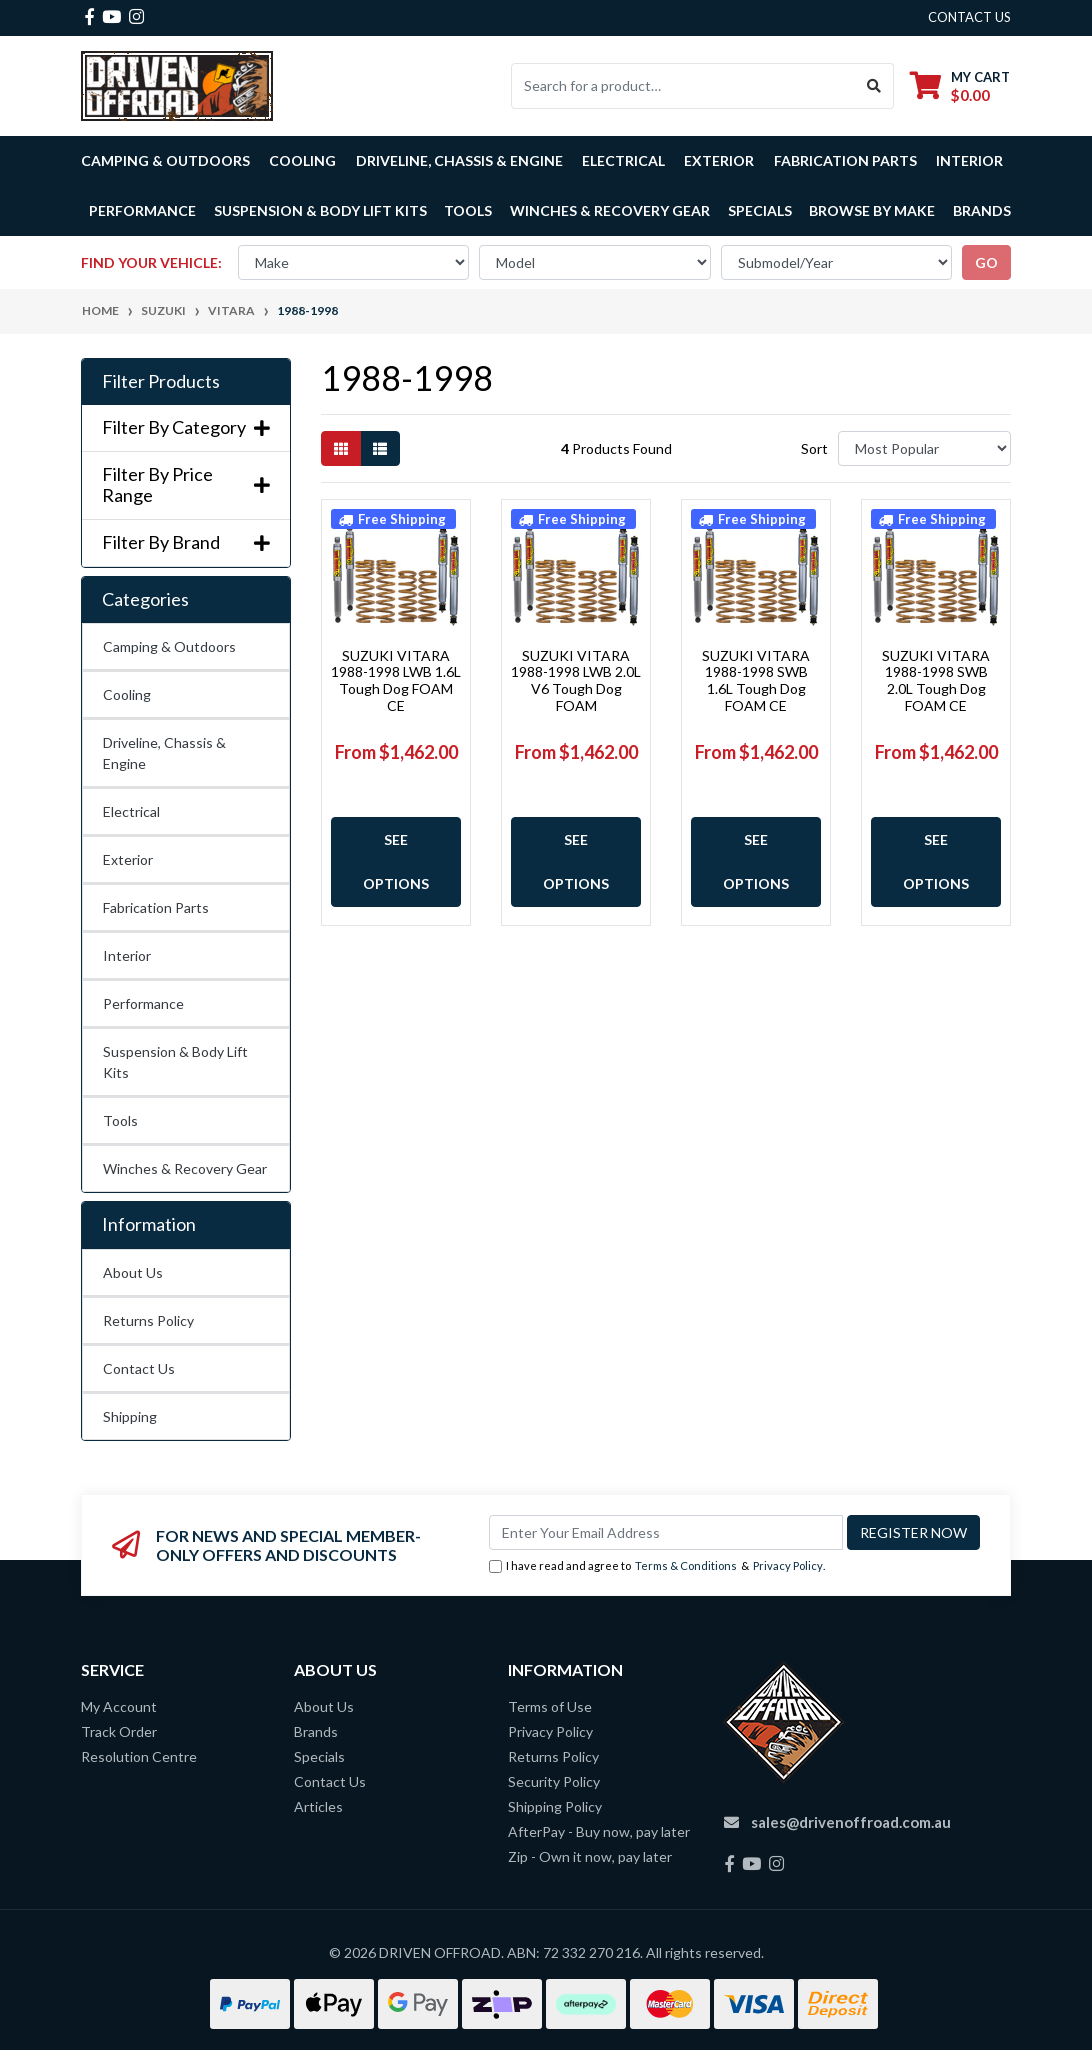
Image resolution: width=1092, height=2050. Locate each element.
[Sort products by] (924, 448)
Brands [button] (982, 210)
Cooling (127, 694)
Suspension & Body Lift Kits (175, 1062)
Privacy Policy (788, 1565)
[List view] (380, 448)
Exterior (128, 859)
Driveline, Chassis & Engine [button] (459, 160)
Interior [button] (969, 160)
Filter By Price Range (186, 485)
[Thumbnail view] (341, 448)
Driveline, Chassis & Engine (164, 753)
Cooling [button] (302, 160)
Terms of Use (550, 1706)
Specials (760, 210)
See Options (396, 861)
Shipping (130, 1416)
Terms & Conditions (686, 1565)
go (986, 262)
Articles (318, 1806)
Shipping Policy (555, 1806)
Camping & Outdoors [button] (165, 160)
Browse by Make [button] (872, 210)
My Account (119, 1706)
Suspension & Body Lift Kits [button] (320, 210)
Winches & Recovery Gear (185, 1168)
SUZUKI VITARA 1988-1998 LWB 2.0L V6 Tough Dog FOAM (576, 680)
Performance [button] (142, 210)
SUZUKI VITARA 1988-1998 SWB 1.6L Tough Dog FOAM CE (756, 680)
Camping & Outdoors (169, 646)
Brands (316, 1731)
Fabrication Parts (845, 160)
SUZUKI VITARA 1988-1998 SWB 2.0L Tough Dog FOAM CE (936, 680)
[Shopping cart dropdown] (960, 85)
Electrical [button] (623, 160)
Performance (143, 1003)
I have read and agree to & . (657, 1566)
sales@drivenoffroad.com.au (851, 1822)
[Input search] (683, 86)
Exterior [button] (719, 160)
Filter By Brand (186, 542)
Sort (814, 448)
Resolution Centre (139, 1756)
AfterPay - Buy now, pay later (599, 1831)
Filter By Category (186, 427)
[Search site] (874, 86)
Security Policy (554, 1781)
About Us (133, 1272)
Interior (127, 955)
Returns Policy (148, 1320)
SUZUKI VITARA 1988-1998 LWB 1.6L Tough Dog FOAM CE (396, 680)
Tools (468, 210)
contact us (969, 17)
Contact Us (139, 1368)
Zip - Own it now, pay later (590, 1856)
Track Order (119, 1731)
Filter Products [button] (161, 381)
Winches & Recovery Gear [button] (610, 210)
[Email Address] (666, 1532)
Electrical (131, 811)
